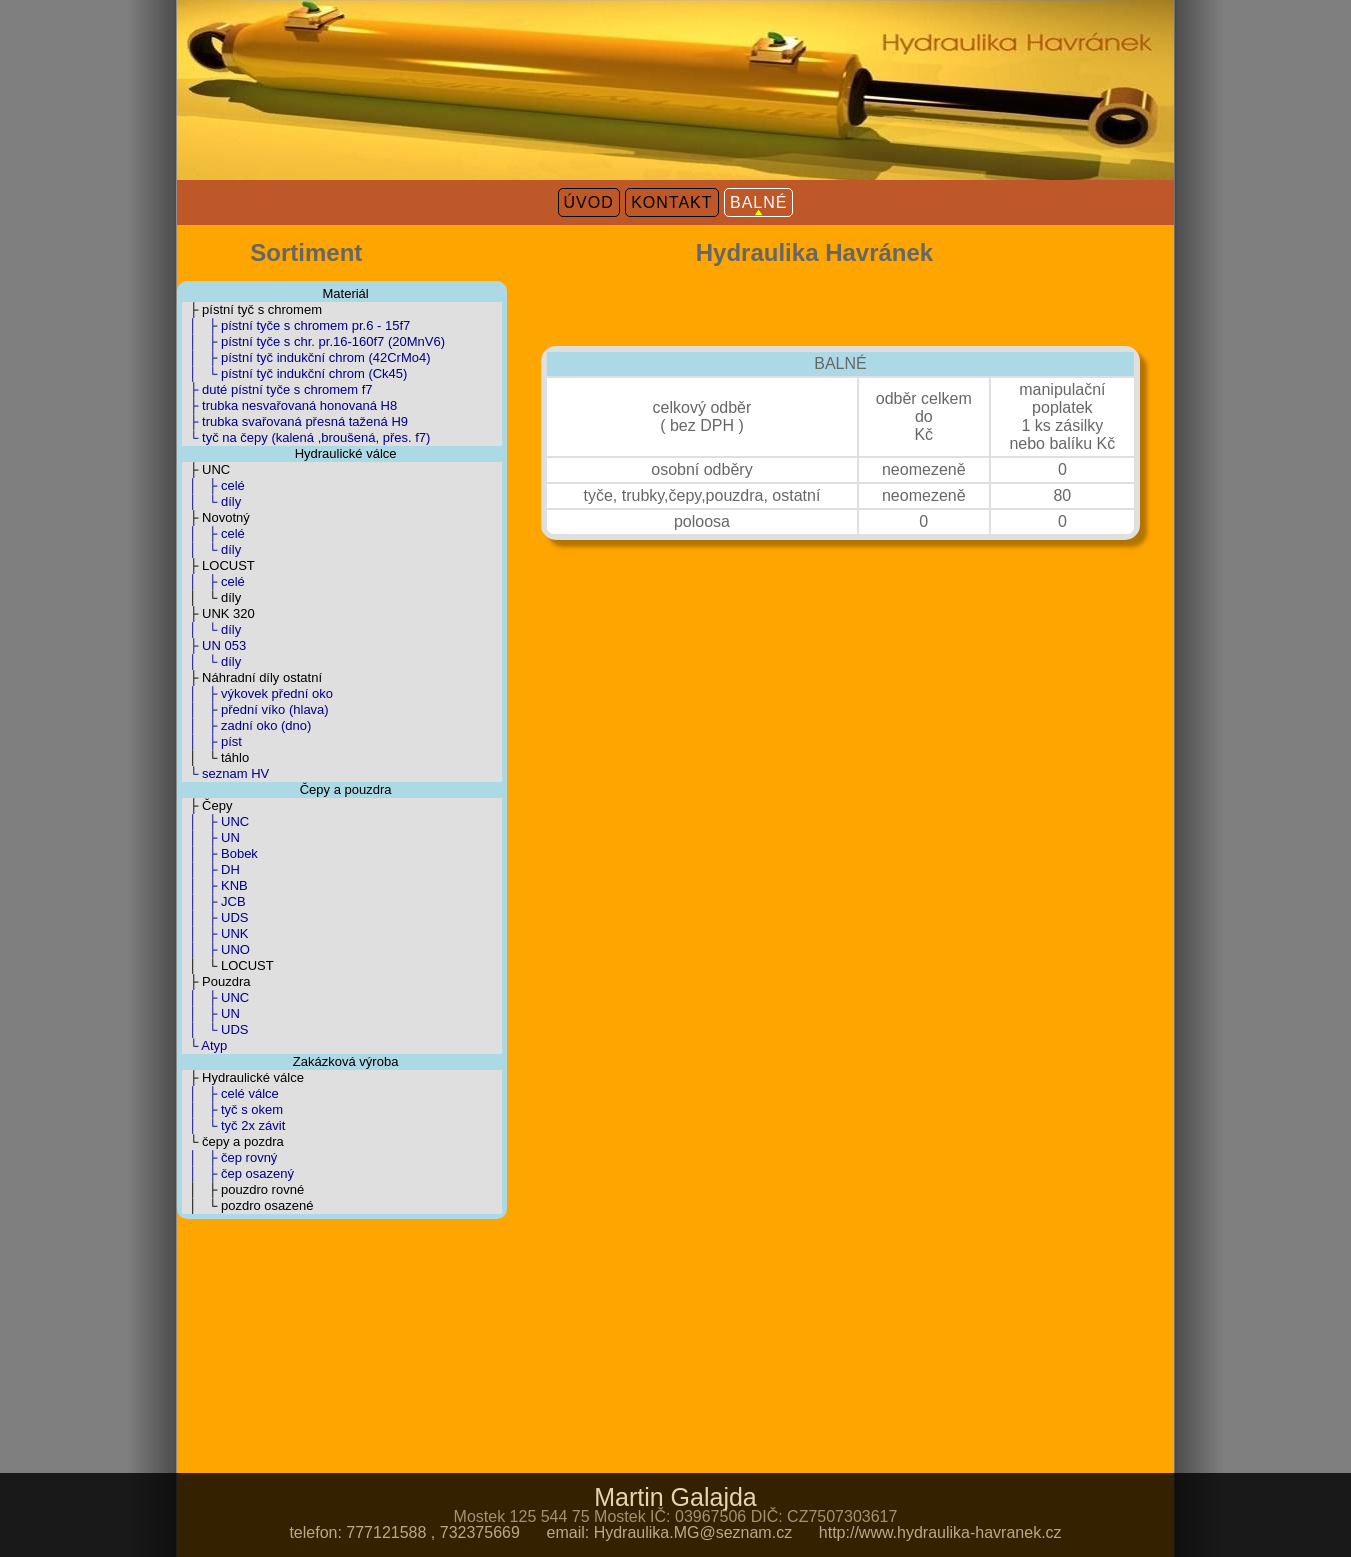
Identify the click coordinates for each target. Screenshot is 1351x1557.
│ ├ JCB (214, 901)
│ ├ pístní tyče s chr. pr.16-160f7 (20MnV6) (313, 341)
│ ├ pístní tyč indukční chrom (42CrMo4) (306, 357)
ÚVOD (589, 202)
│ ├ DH (211, 869)
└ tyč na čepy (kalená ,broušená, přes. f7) (306, 437)
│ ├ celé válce (230, 1093)
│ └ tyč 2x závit (233, 1125)
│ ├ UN (211, 837)
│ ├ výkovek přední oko (257, 693)
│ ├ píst (212, 741)
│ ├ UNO (216, 949)
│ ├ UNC (215, 821)
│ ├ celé (213, 485)
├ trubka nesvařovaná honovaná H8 (289, 405)
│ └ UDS (215, 1029)
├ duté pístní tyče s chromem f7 (277, 389)
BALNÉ (758, 202)
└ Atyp (204, 1045)
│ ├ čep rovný (229, 1157)
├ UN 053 (214, 645)
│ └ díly (211, 501)
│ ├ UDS (215, 917)
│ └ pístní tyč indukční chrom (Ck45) (294, 373)
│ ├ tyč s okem (232, 1109)
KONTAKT (671, 202)
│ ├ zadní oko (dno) (246, 725)
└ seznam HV (225, 773)
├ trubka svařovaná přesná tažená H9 (295, 421)
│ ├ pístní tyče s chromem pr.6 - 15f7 (296, 325)
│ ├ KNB (215, 885)
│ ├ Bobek (220, 853)
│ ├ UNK (215, 933)
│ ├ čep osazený (238, 1173)
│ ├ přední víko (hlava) (255, 709)
